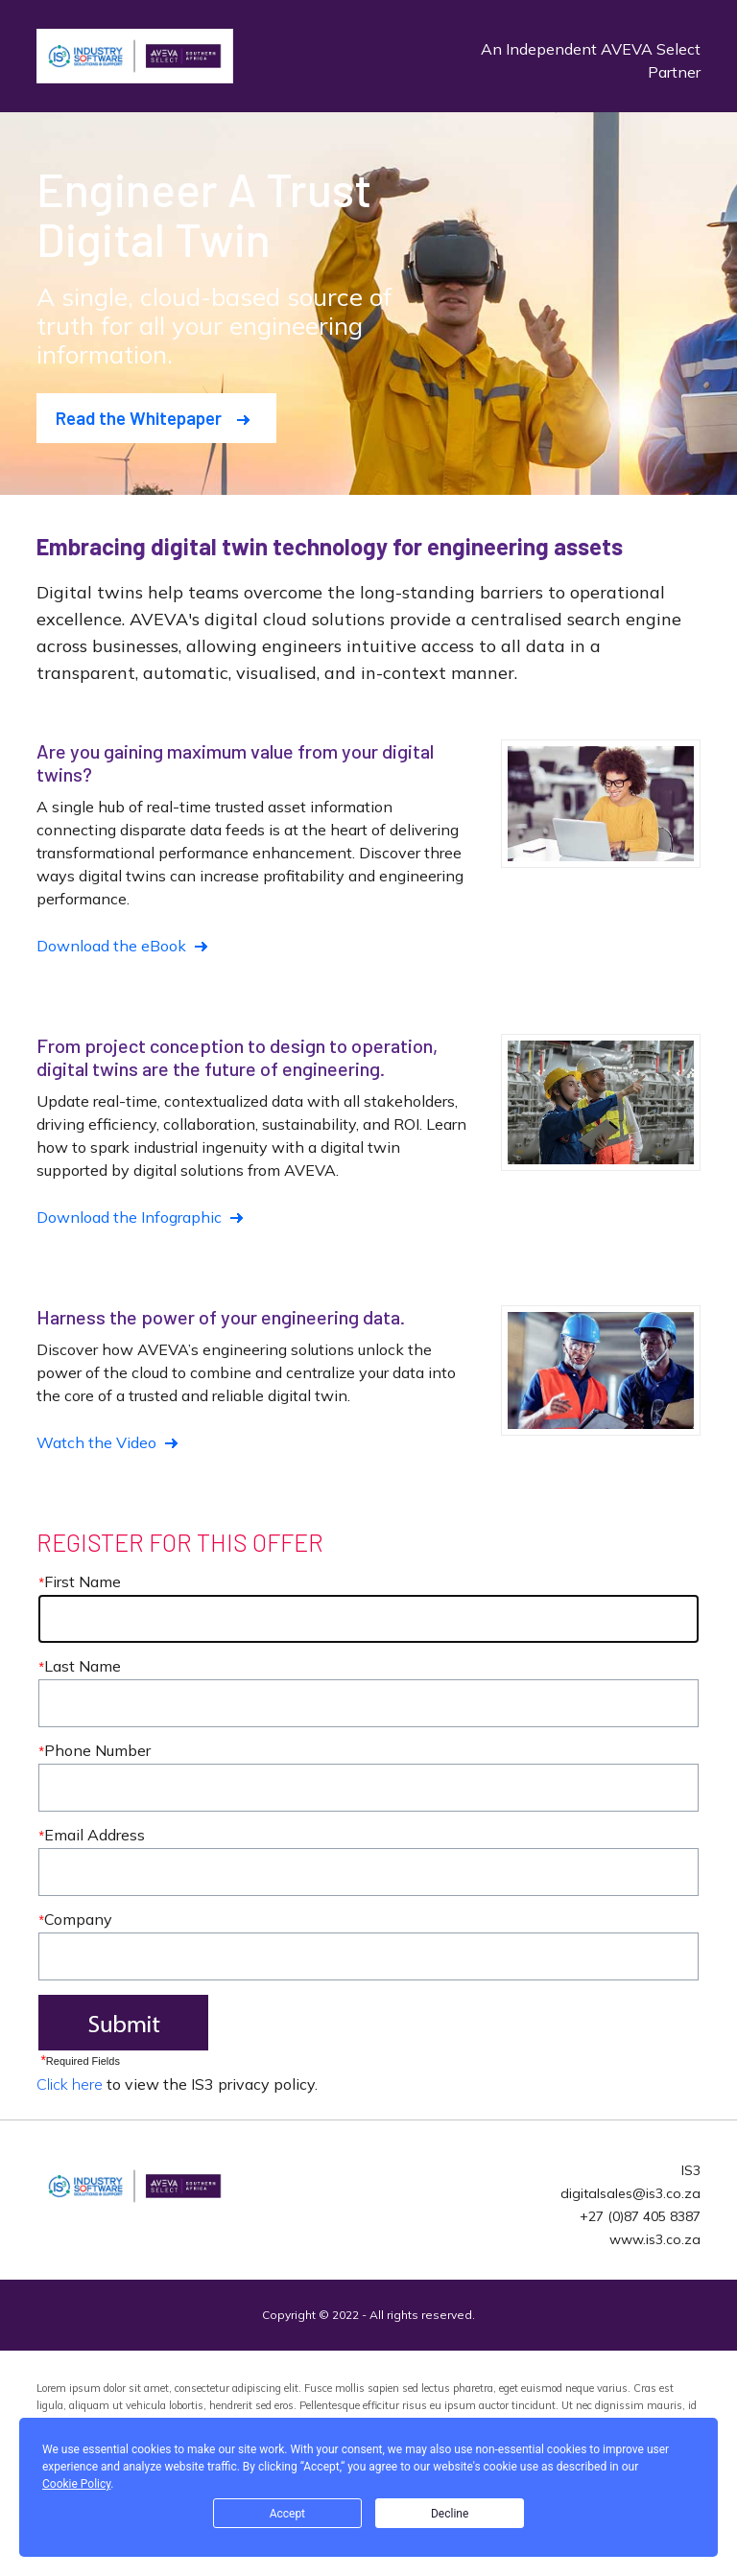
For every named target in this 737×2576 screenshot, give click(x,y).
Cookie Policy (76, 2484)
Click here (69, 2084)
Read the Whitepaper (139, 418)
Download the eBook (111, 945)
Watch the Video (96, 1442)
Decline (449, 2513)
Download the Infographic (129, 1217)
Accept (287, 2513)
